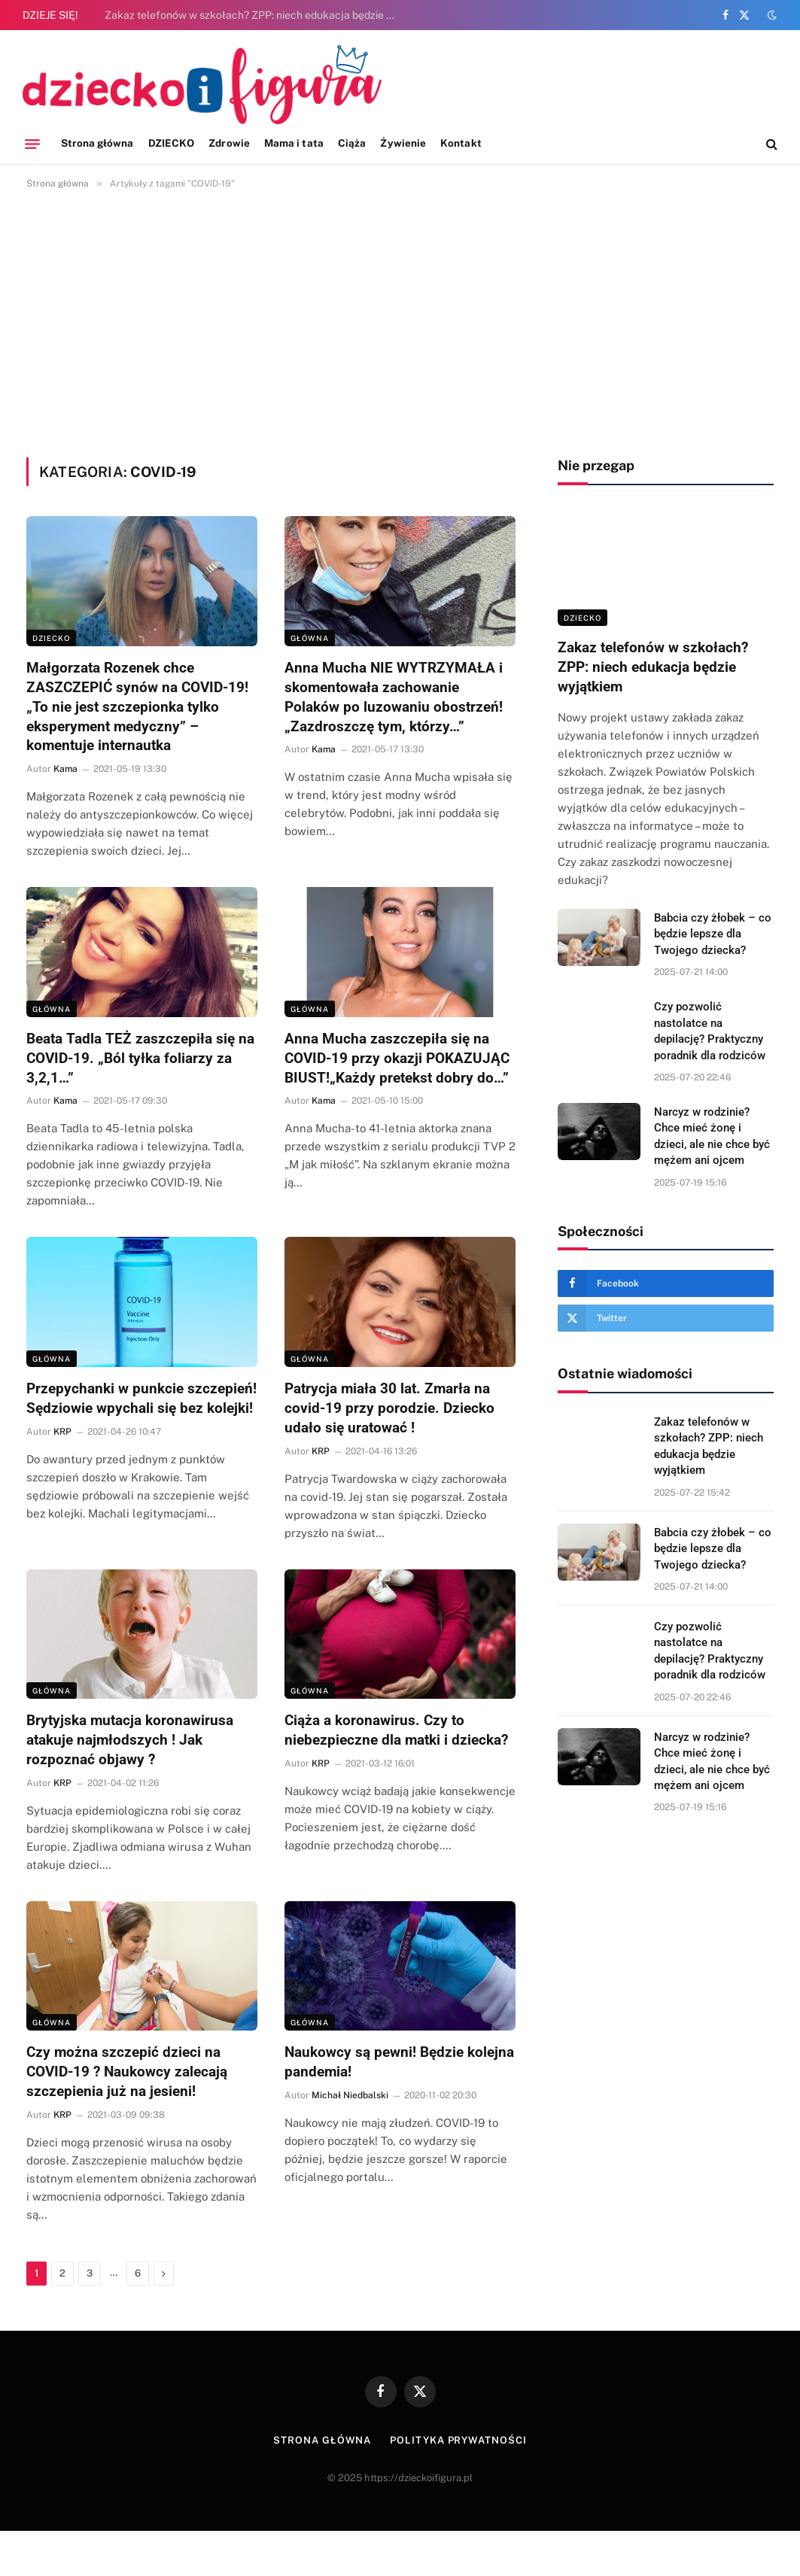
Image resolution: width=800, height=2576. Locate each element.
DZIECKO (171, 143)
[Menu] (32, 143)
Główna (309, 637)
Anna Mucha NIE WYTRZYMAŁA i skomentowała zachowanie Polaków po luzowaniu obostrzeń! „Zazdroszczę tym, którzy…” (393, 696)
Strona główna (97, 143)
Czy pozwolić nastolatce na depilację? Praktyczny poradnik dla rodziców (709, 1031)
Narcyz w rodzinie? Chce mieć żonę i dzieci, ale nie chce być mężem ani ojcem (712, 1136)
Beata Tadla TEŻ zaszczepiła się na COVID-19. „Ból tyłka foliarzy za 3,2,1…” (140, 1058)
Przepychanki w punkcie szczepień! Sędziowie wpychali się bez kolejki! (141, 1398)
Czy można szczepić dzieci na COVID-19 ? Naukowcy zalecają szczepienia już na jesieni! (126, 2071)
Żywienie (403, 143)
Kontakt (460, 143)
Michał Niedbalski (350, 2095)
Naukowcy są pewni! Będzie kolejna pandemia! (399, 2061)
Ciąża (352, 143)
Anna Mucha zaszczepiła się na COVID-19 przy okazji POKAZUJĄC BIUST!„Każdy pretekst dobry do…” (397, 1058)
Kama (65, 769)
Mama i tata (294, 143)
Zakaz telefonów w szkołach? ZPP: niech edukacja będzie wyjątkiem (255, 15)
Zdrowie (228, 143)
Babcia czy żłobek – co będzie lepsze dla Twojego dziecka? (712, 934)
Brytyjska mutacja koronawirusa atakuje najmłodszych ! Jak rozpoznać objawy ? (129, 1740)
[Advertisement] (400, 320)
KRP (62, 1431)
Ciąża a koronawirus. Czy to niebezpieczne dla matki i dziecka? (396, 1730)
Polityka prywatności (458, 2440)
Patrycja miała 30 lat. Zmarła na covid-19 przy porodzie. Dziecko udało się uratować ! (389, 1408)
